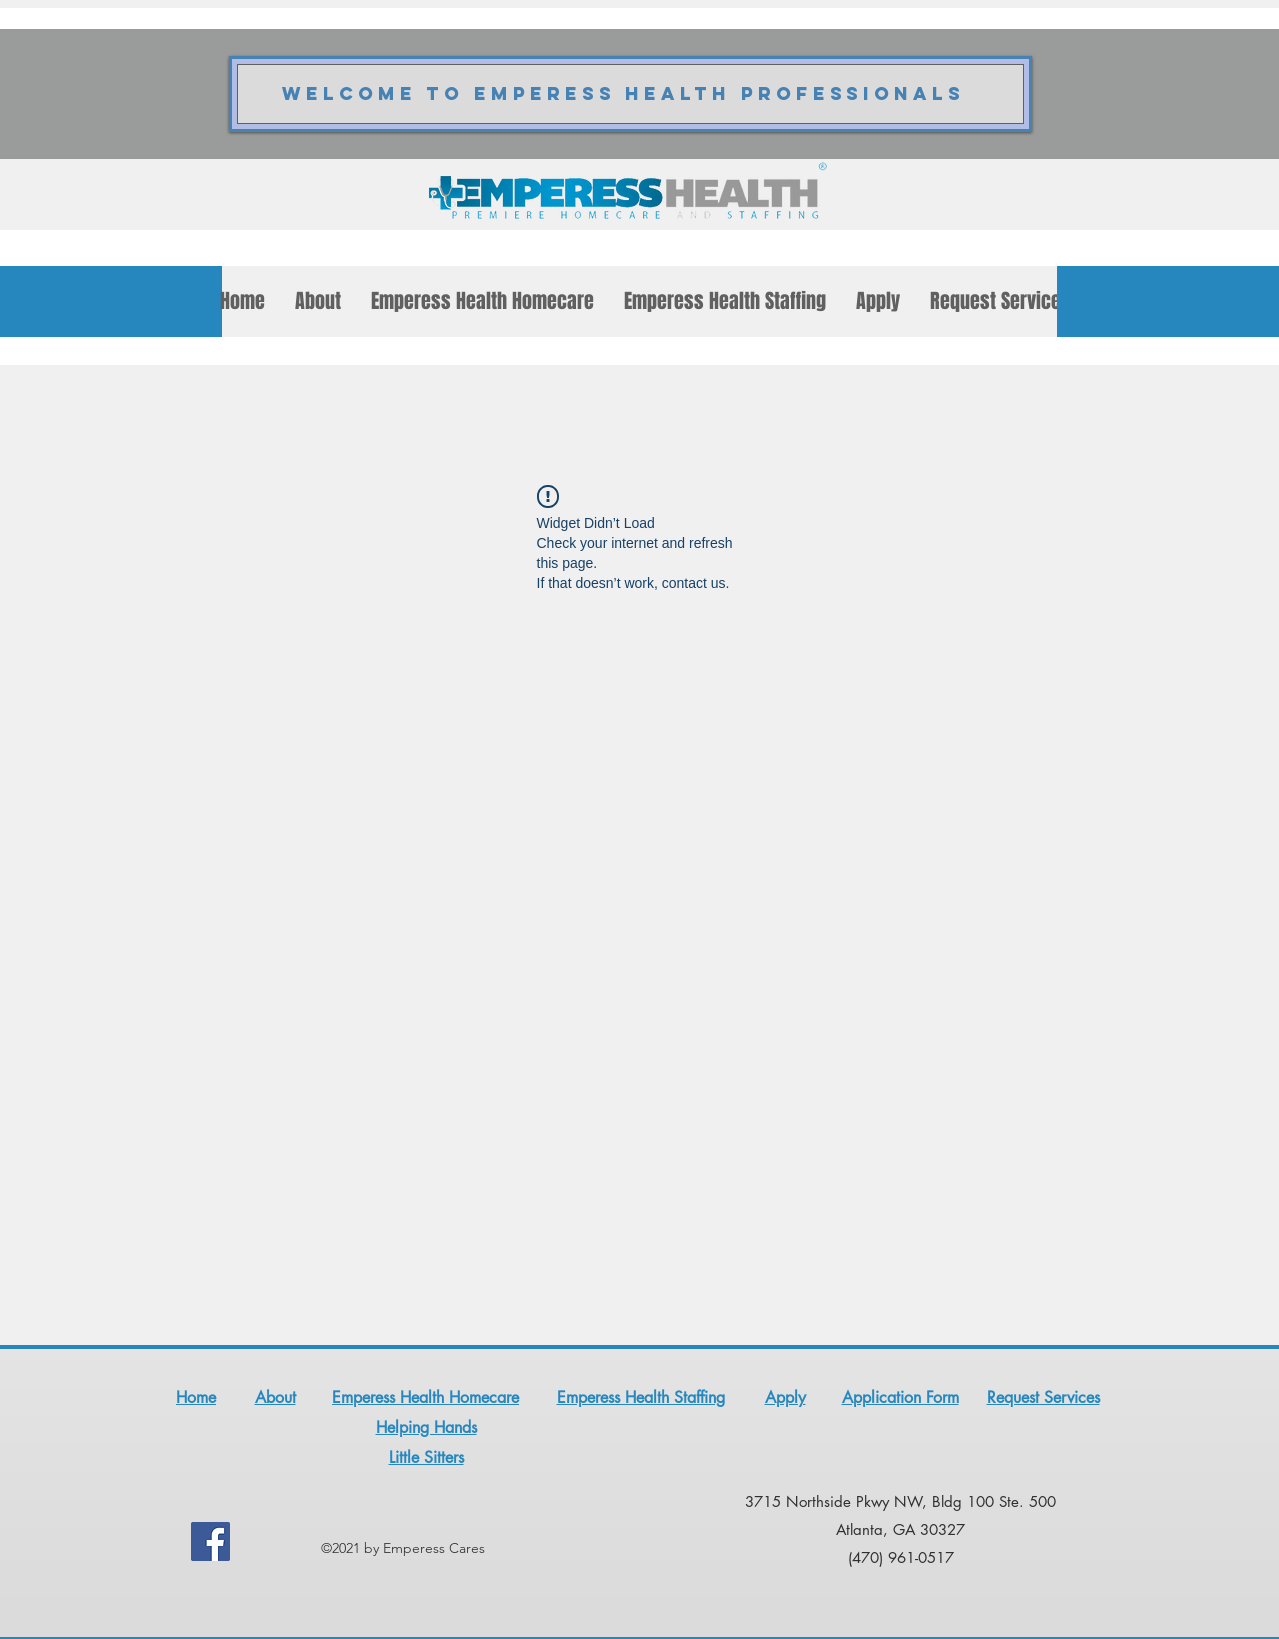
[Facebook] (210, 1541)
